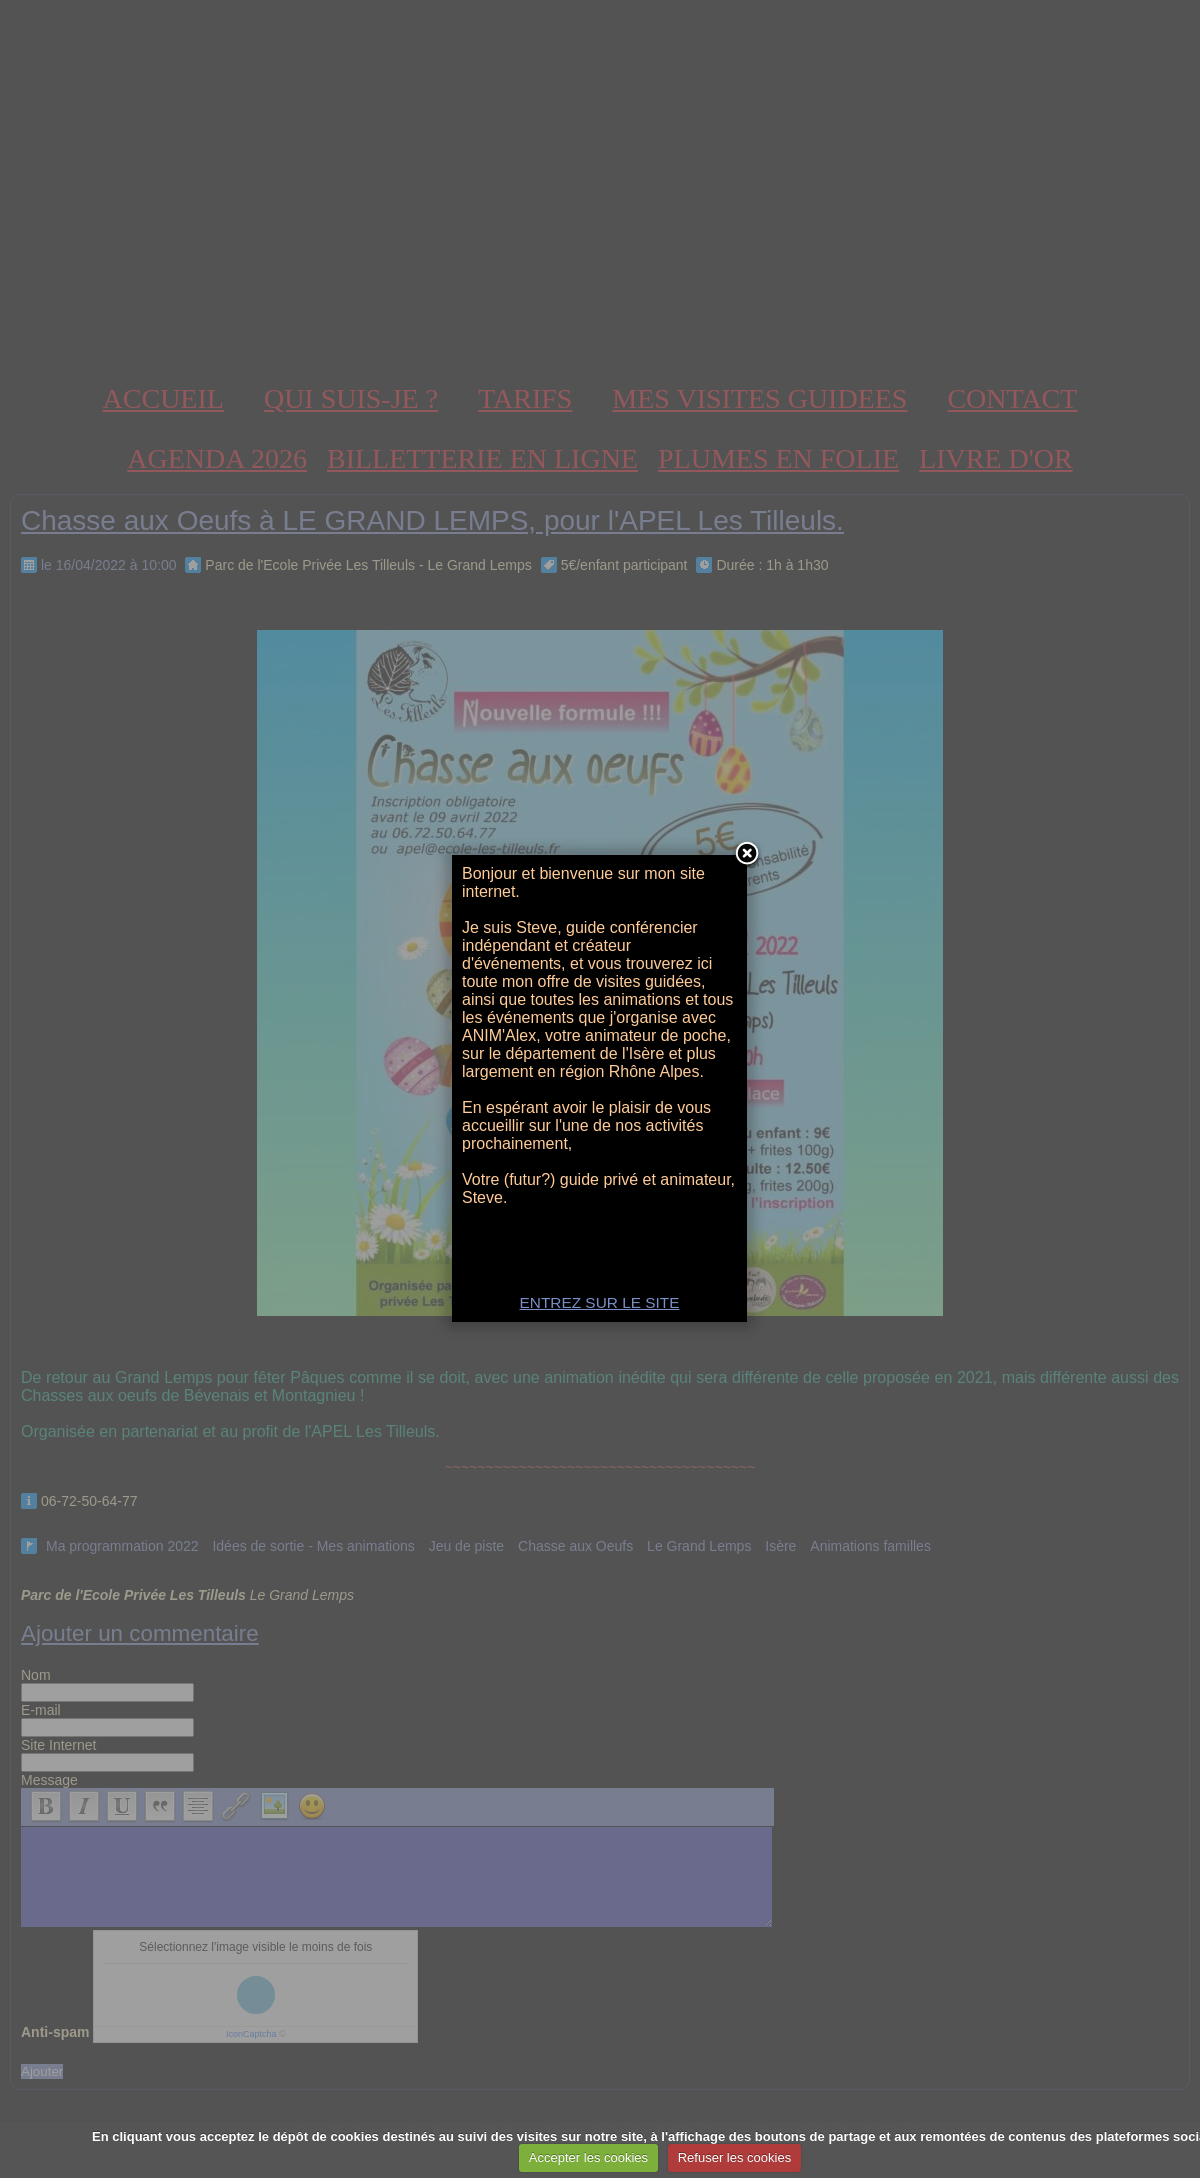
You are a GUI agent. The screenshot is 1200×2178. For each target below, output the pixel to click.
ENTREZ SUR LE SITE (600, 1302)
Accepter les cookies (588, 2157)
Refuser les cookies (734, 2157)
